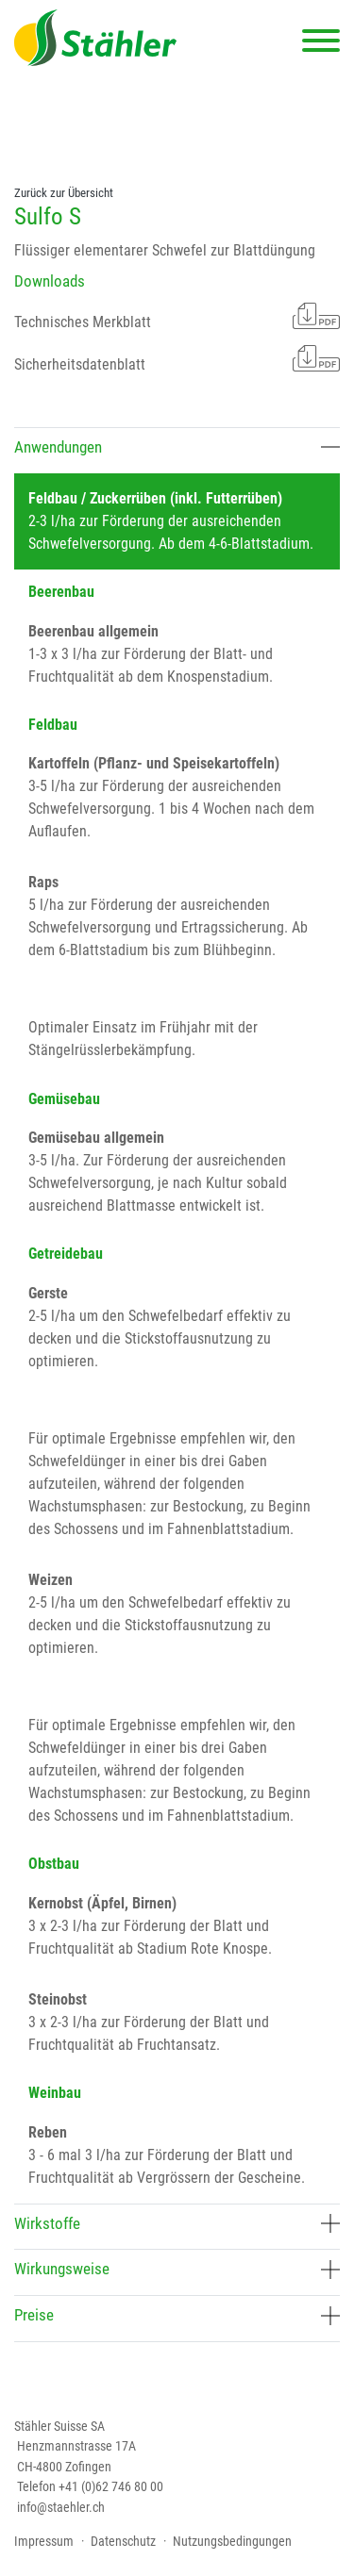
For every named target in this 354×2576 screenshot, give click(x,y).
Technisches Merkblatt (177, 316)
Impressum (44, 2541)
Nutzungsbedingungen (232, 2541)
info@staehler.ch (61, 2507)
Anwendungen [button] (177, 447)
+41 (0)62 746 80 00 (111, 2486)
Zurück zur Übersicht (63, 193)
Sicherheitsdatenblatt (177, 358)
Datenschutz (123, 2541)
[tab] (177, 450)
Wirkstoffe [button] (177, 2223)
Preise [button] (177, 2314)
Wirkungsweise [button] (177, 2268)
